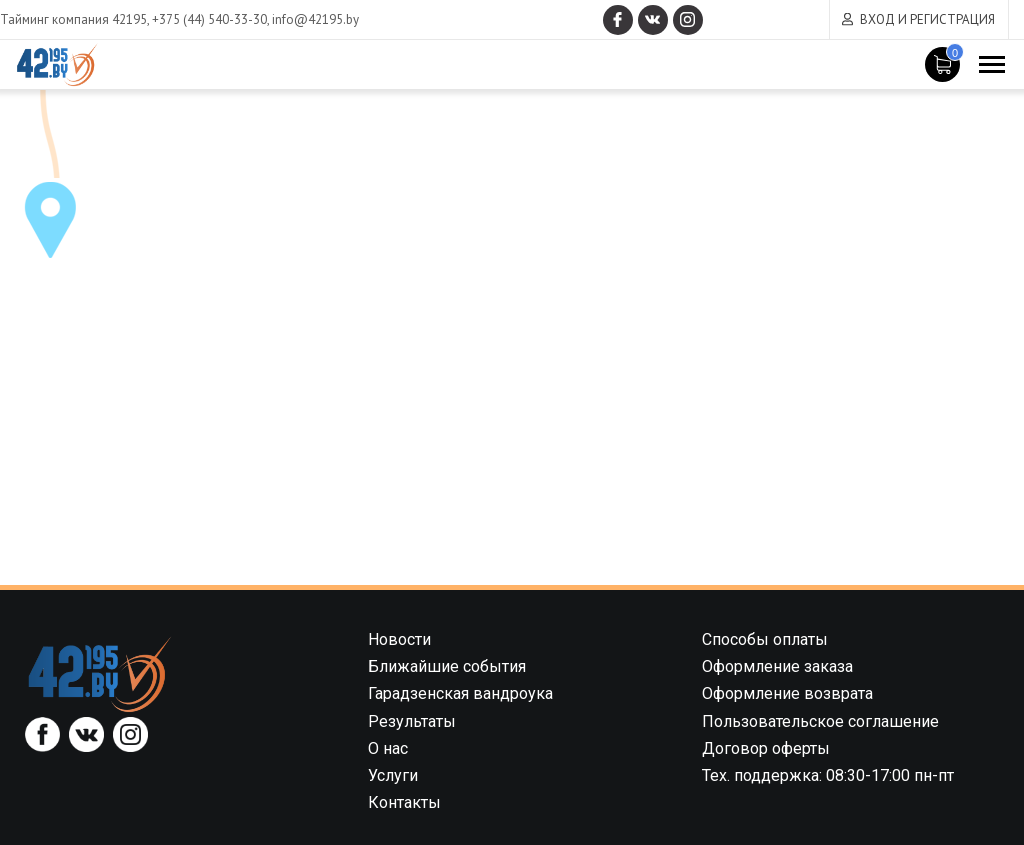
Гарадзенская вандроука (460, 693)
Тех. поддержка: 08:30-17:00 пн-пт (828, 775)
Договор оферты (766, 748)
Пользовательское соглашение (820, 721)
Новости (399, 639)
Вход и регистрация (927, 19)
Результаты (412, 721)
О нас (388, 748)
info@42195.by (315, 19)
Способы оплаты (765, 639)
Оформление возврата (787, 693)
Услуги (393, 775)
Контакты (404, 802)
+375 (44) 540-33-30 (209, 19)
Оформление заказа (777, 666)
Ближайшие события (447, 666)
